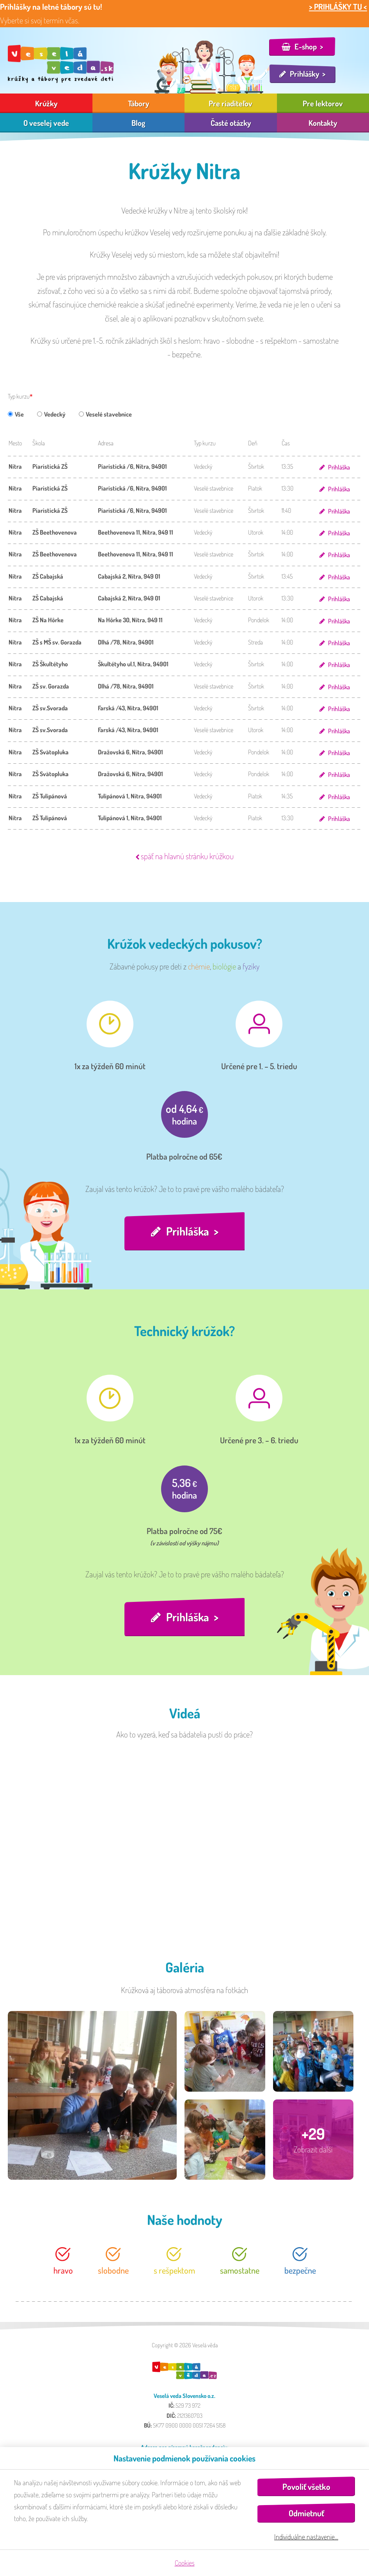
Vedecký (51, 414)
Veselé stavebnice (105, 414)
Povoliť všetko (306, 2486)
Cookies (185, 2562)
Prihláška (339, 467)
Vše (16, 414)
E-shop (305, 46)
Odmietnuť (306, 2513)
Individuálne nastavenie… (306, 2536)
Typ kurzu (19, 396)
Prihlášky (304, 74)
